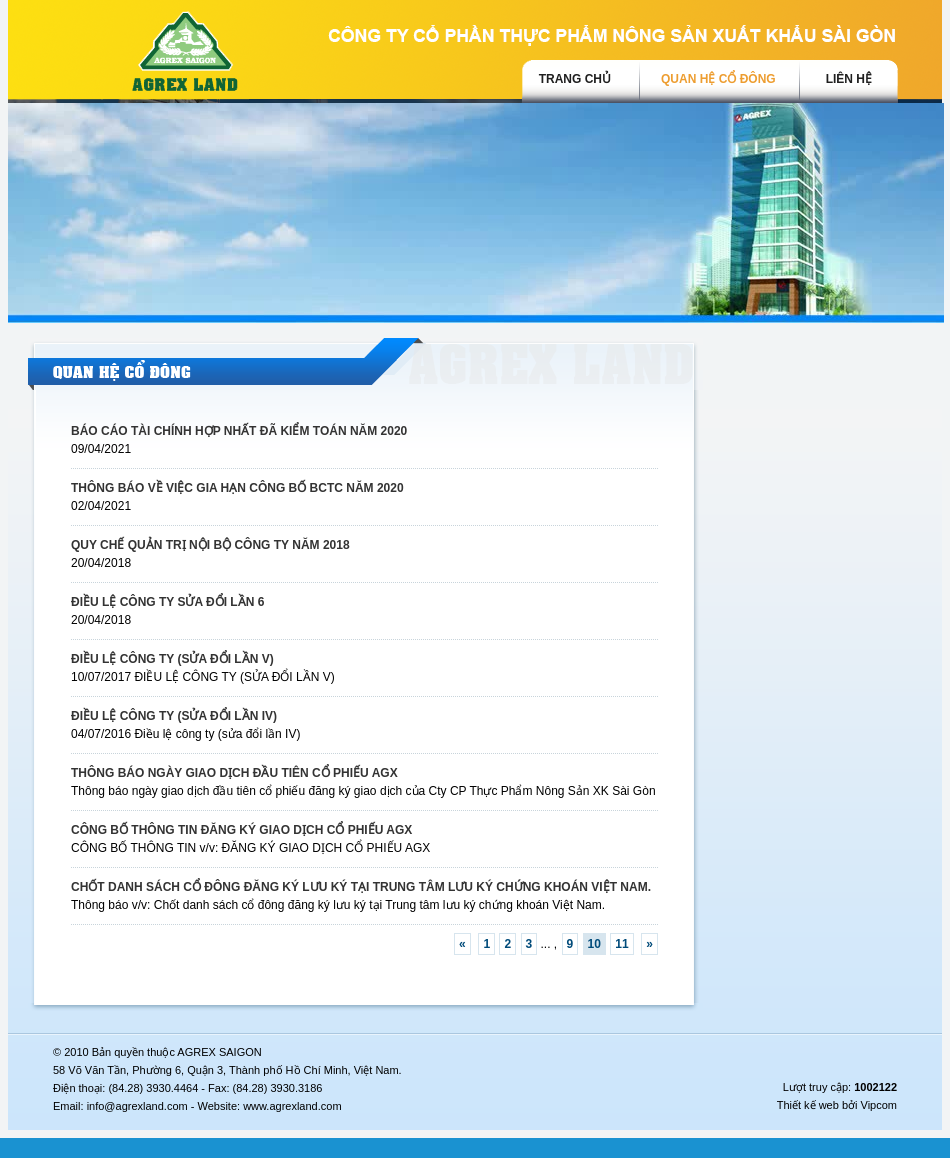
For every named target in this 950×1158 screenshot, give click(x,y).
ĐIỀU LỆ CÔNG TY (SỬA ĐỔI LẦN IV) (174, 716)
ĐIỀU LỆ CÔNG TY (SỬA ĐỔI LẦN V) (172, 659)
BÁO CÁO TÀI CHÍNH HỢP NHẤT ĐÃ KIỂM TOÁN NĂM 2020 (239, 431)
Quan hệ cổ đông (718, 79)
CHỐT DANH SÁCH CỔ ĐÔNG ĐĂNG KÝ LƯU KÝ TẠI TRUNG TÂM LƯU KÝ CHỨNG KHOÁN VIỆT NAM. (361, 887)
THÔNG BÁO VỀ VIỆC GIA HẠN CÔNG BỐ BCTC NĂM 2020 (237, 488)
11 (621, 944)
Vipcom (879, 1105)
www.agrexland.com (292, 1106)
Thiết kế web (808, 1105)
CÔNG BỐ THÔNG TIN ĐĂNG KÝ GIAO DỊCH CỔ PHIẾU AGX (241, 830)
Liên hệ (849, 79)
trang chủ (575, 79)
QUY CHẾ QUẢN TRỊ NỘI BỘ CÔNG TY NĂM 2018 (210, 545)
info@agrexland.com (137, 1106)
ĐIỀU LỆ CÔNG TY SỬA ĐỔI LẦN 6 (167, 602)
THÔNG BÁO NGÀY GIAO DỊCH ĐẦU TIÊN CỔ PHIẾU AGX (234, 773)
